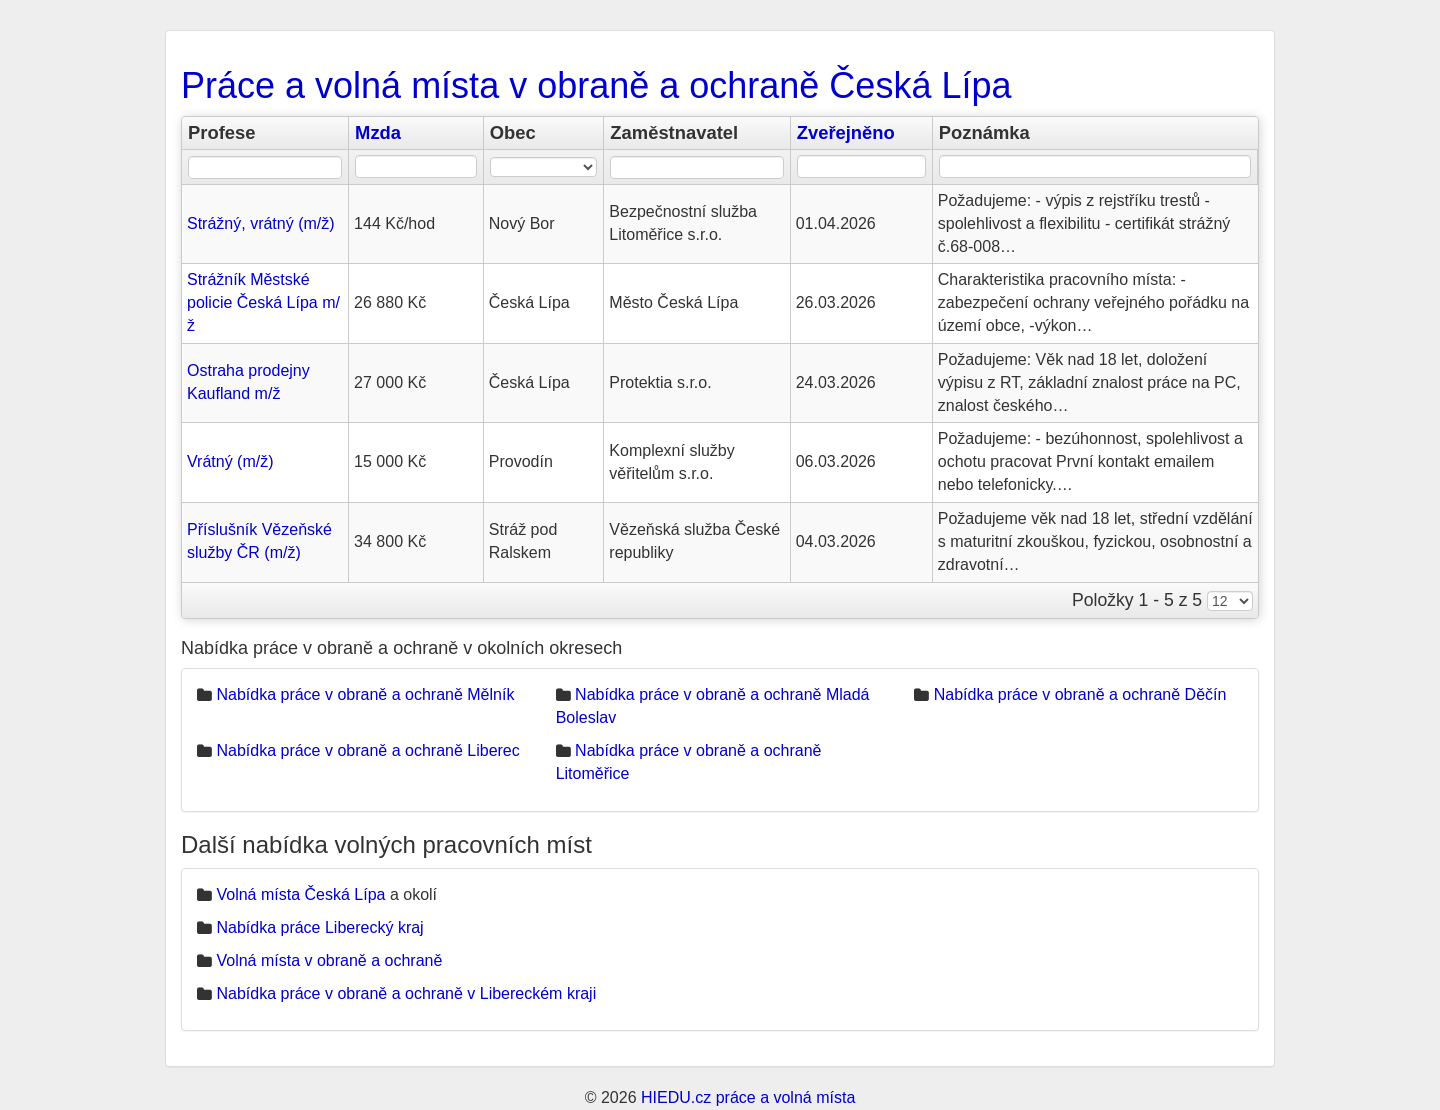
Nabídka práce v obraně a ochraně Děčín (1080, 694)
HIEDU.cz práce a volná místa (748, 1097)
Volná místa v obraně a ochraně (329, 960)
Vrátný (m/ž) (230, 461)
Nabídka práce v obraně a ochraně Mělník (365, 694)
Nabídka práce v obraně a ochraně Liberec (367, 750)
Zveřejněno (846, 132)
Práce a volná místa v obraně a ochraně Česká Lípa (596, 85)
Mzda (378, 132)
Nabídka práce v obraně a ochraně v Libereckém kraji (406, 993)
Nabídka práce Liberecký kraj (319, 927)
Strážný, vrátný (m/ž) (261, 223)
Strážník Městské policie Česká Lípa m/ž (263, 302)
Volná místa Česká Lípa (300, 894)
